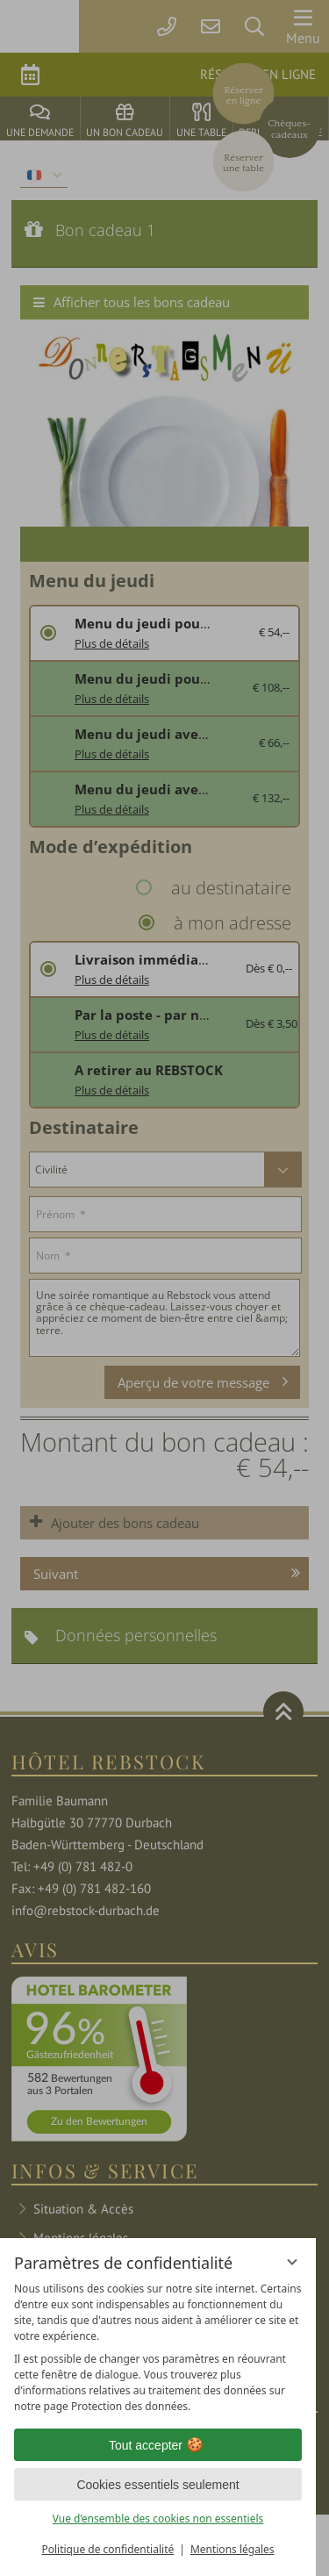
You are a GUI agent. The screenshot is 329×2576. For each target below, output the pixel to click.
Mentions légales (232, 2549)
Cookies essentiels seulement (157, 2485)
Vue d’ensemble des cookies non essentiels (158, 2518)
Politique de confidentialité (107, 2549)
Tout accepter (158, 2445)
